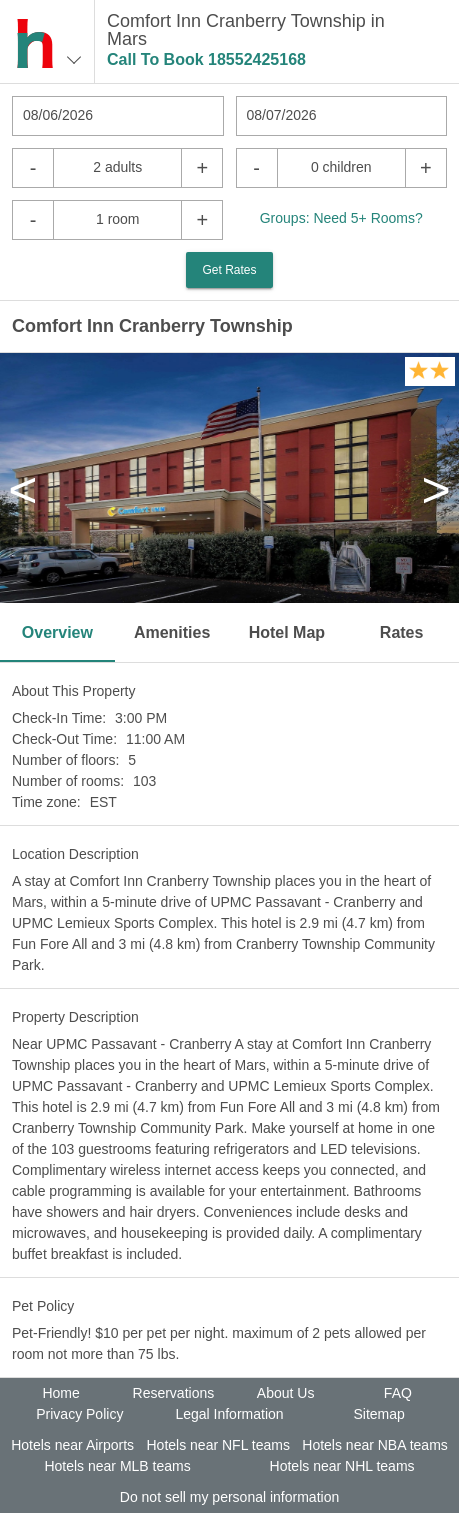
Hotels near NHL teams (342, 1466)
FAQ (398, 1393)
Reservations (174, 1393)
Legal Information (229, 1414)
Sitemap (378, 1414)
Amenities (172, 632)
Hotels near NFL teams (217, 1445)
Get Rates (229, 270)
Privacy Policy (79, 1414)
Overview (57, 632)
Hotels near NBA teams (375, 1445)
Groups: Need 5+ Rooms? (341, 218)
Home (60, 1393)
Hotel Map (287, 632)
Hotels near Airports (72, 1445)
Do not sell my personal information (229, 1497)
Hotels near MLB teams (117, 1466)
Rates (402, 632)
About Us (286, 1393)
